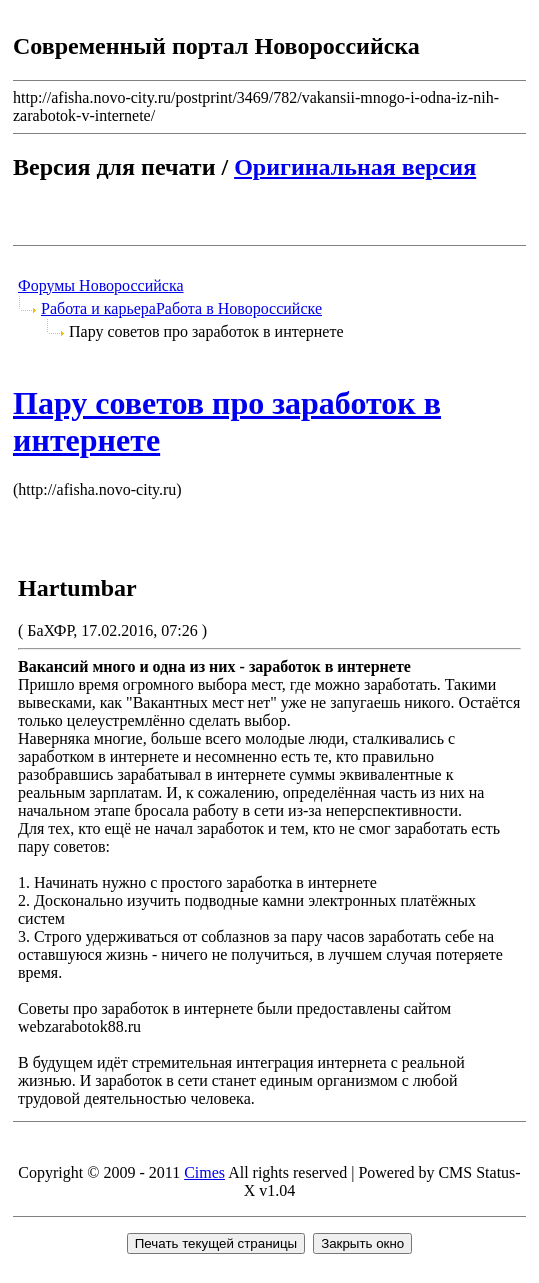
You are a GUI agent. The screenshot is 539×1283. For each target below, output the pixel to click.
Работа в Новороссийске (239, 308)
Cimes (204, 1172)
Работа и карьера (98, 308)
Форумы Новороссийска (101, 285)
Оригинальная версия (355, 167)
